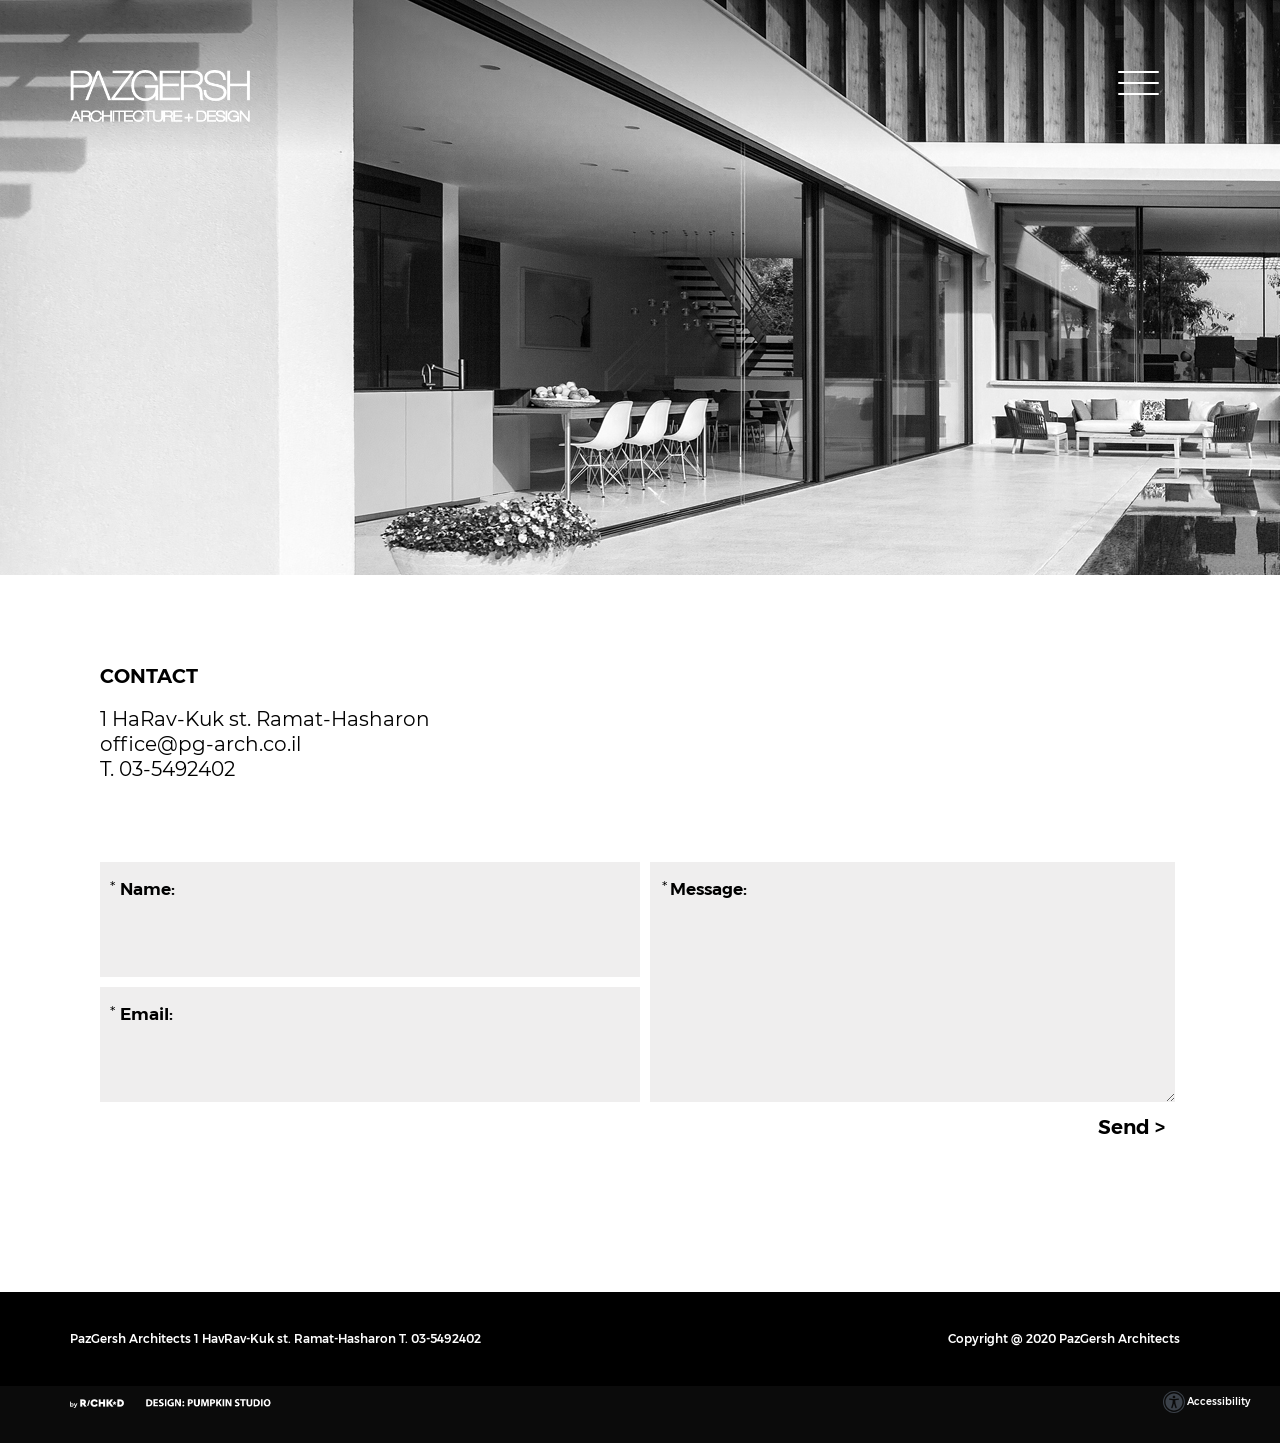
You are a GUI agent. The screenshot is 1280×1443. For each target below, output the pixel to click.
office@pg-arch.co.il (200, 744)
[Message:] (912, 982)
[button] (1140, 83)
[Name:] (367, 889)
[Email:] (367, 1014)
